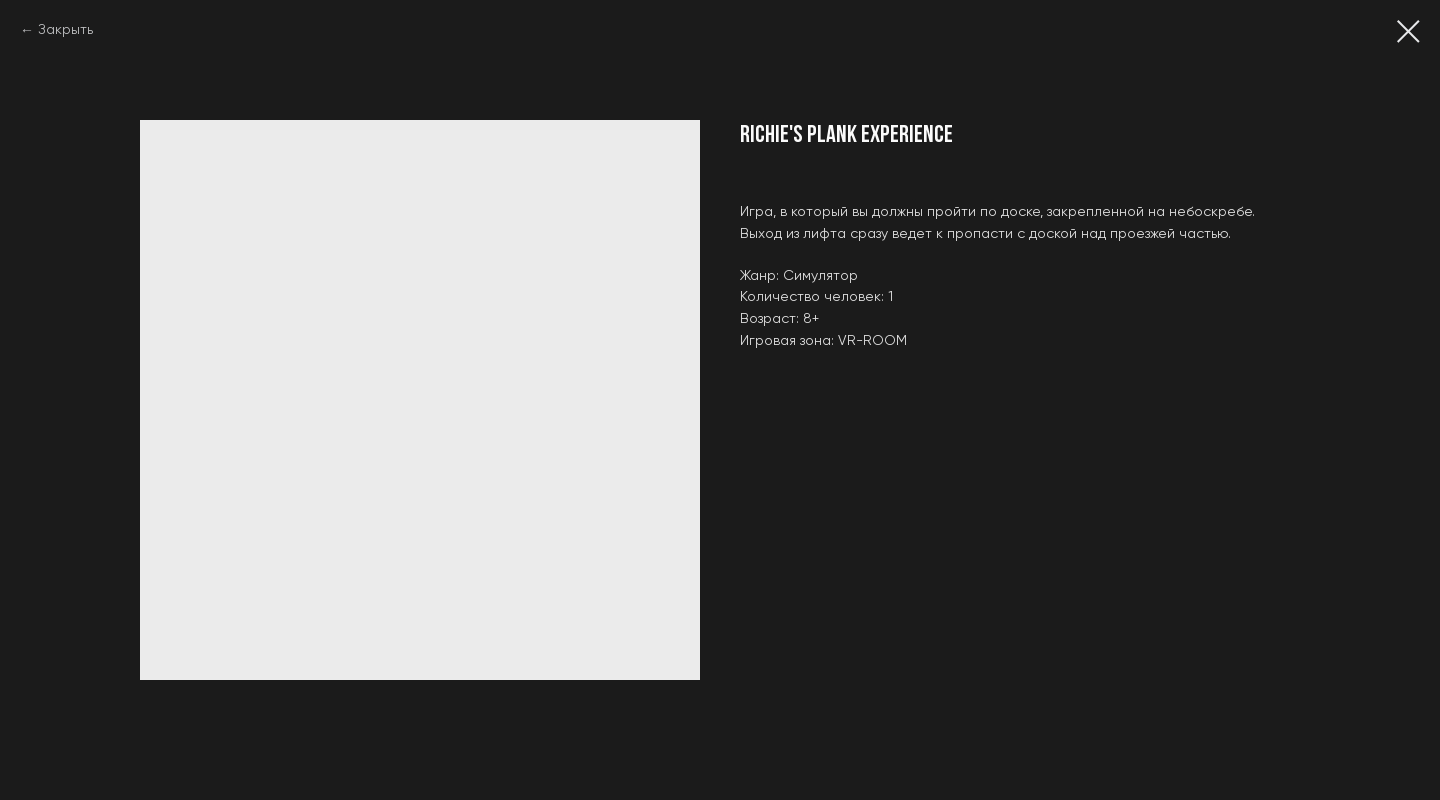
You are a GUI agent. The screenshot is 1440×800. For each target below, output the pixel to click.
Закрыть (65, 30)
